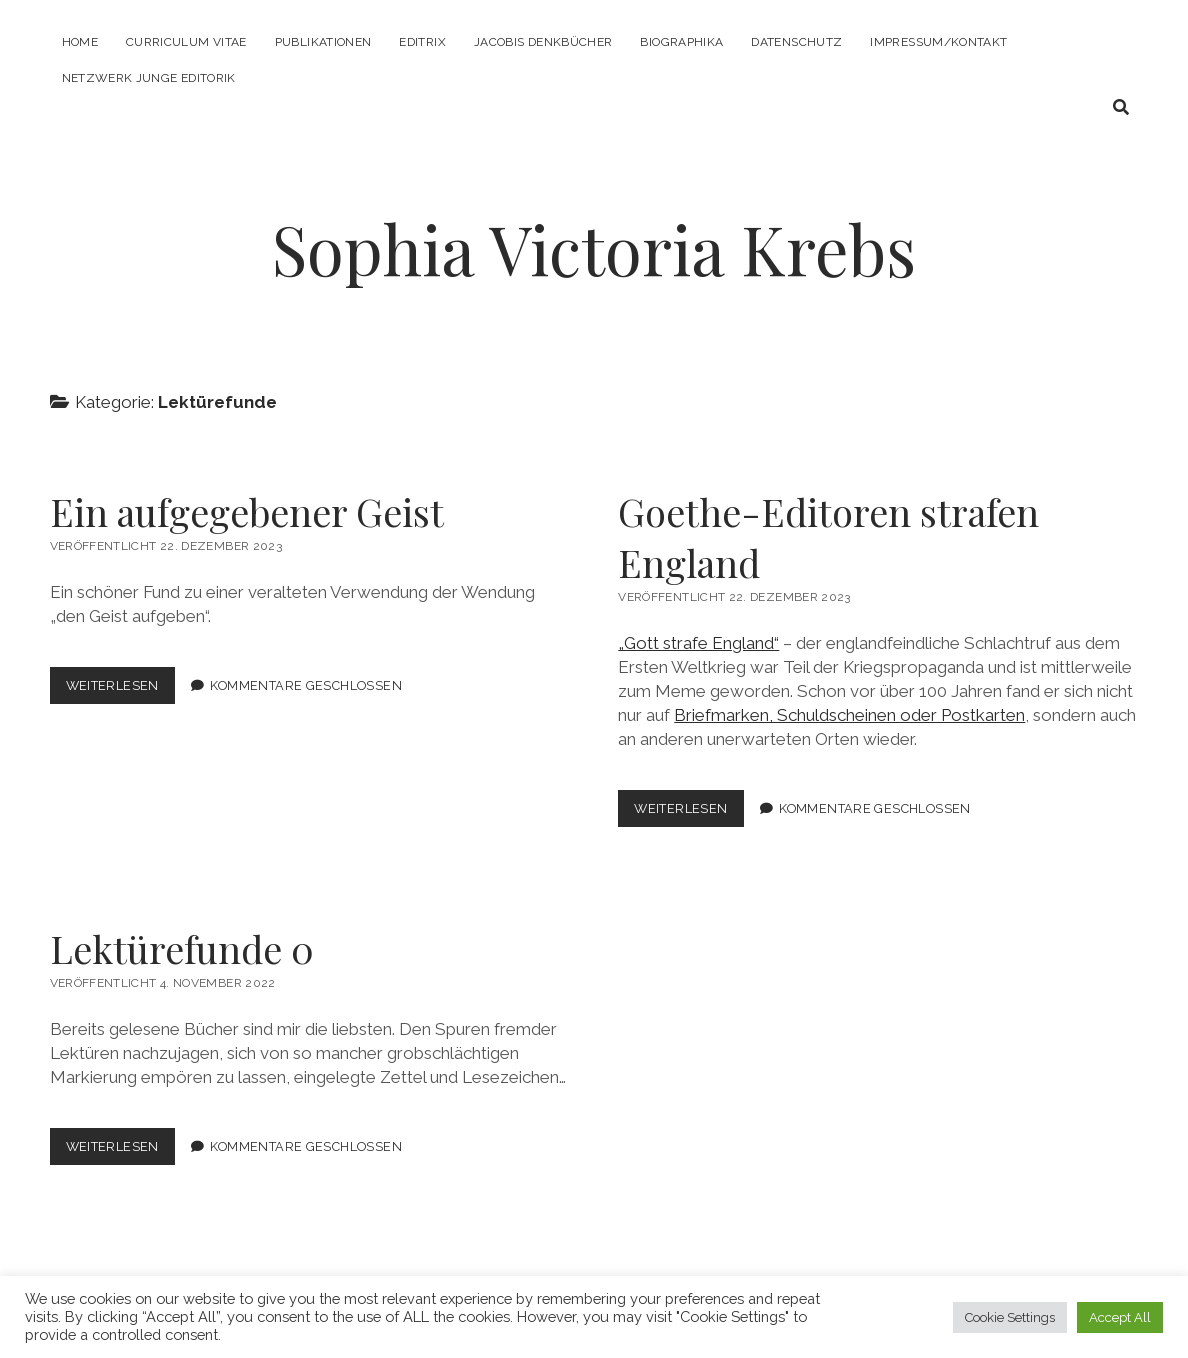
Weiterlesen (120, 689)
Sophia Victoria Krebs (594, 248)
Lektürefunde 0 (182, 948)
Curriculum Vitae (186, 42)
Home (80, 42)
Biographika (681, 42)
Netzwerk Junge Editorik (149, 78)
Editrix (422, 42)
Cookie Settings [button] (1010, 1317)
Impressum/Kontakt (938, 42)
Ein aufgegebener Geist (247, 511)
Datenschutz (796, 42)
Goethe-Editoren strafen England (828, 537)
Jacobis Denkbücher (543, 42)
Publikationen (323, 42)
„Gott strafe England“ (698, 643)
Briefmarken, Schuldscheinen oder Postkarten (849, 715)
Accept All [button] (1120, 1317)
